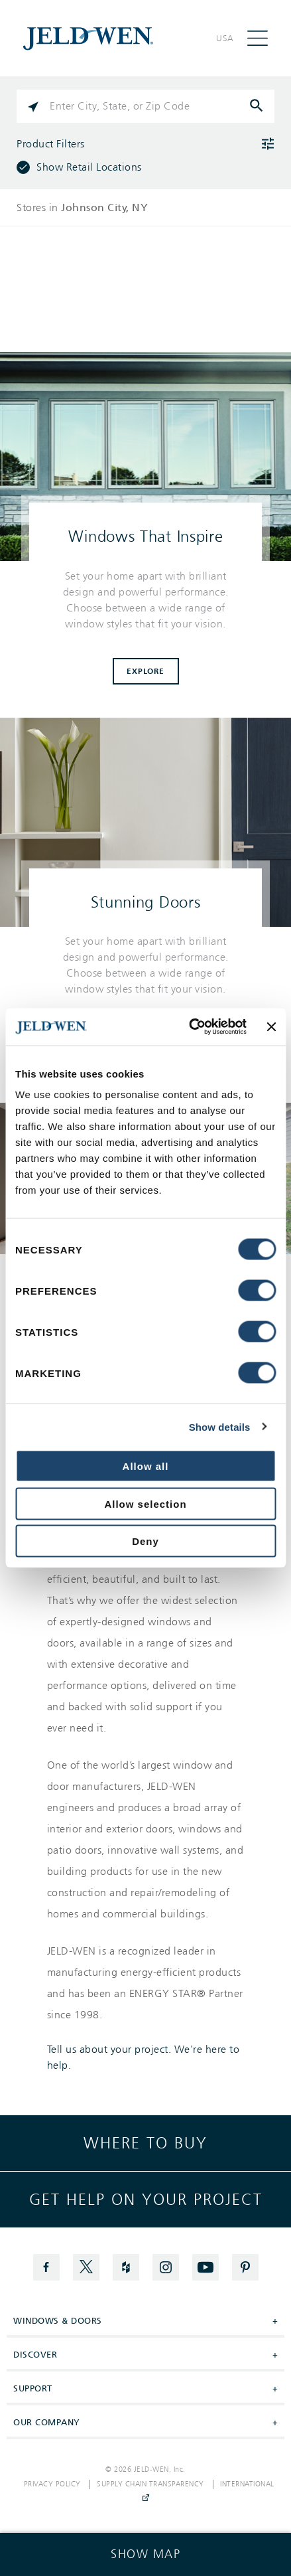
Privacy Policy (52, 2484)
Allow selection (145, 1503)
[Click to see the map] (145, 2554)
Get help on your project (145, 2199)
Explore (145, 671)
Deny (145, 1541)
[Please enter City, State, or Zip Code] (145, 106)
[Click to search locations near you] (33, 106)
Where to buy (145, 2143)
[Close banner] (271, 1026)
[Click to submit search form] (257, 106)
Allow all (146, 1466)
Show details (220, 1426)
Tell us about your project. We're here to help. (143, 2057)
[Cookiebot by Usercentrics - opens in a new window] (189, 1027)
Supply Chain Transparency (150, 2484)
